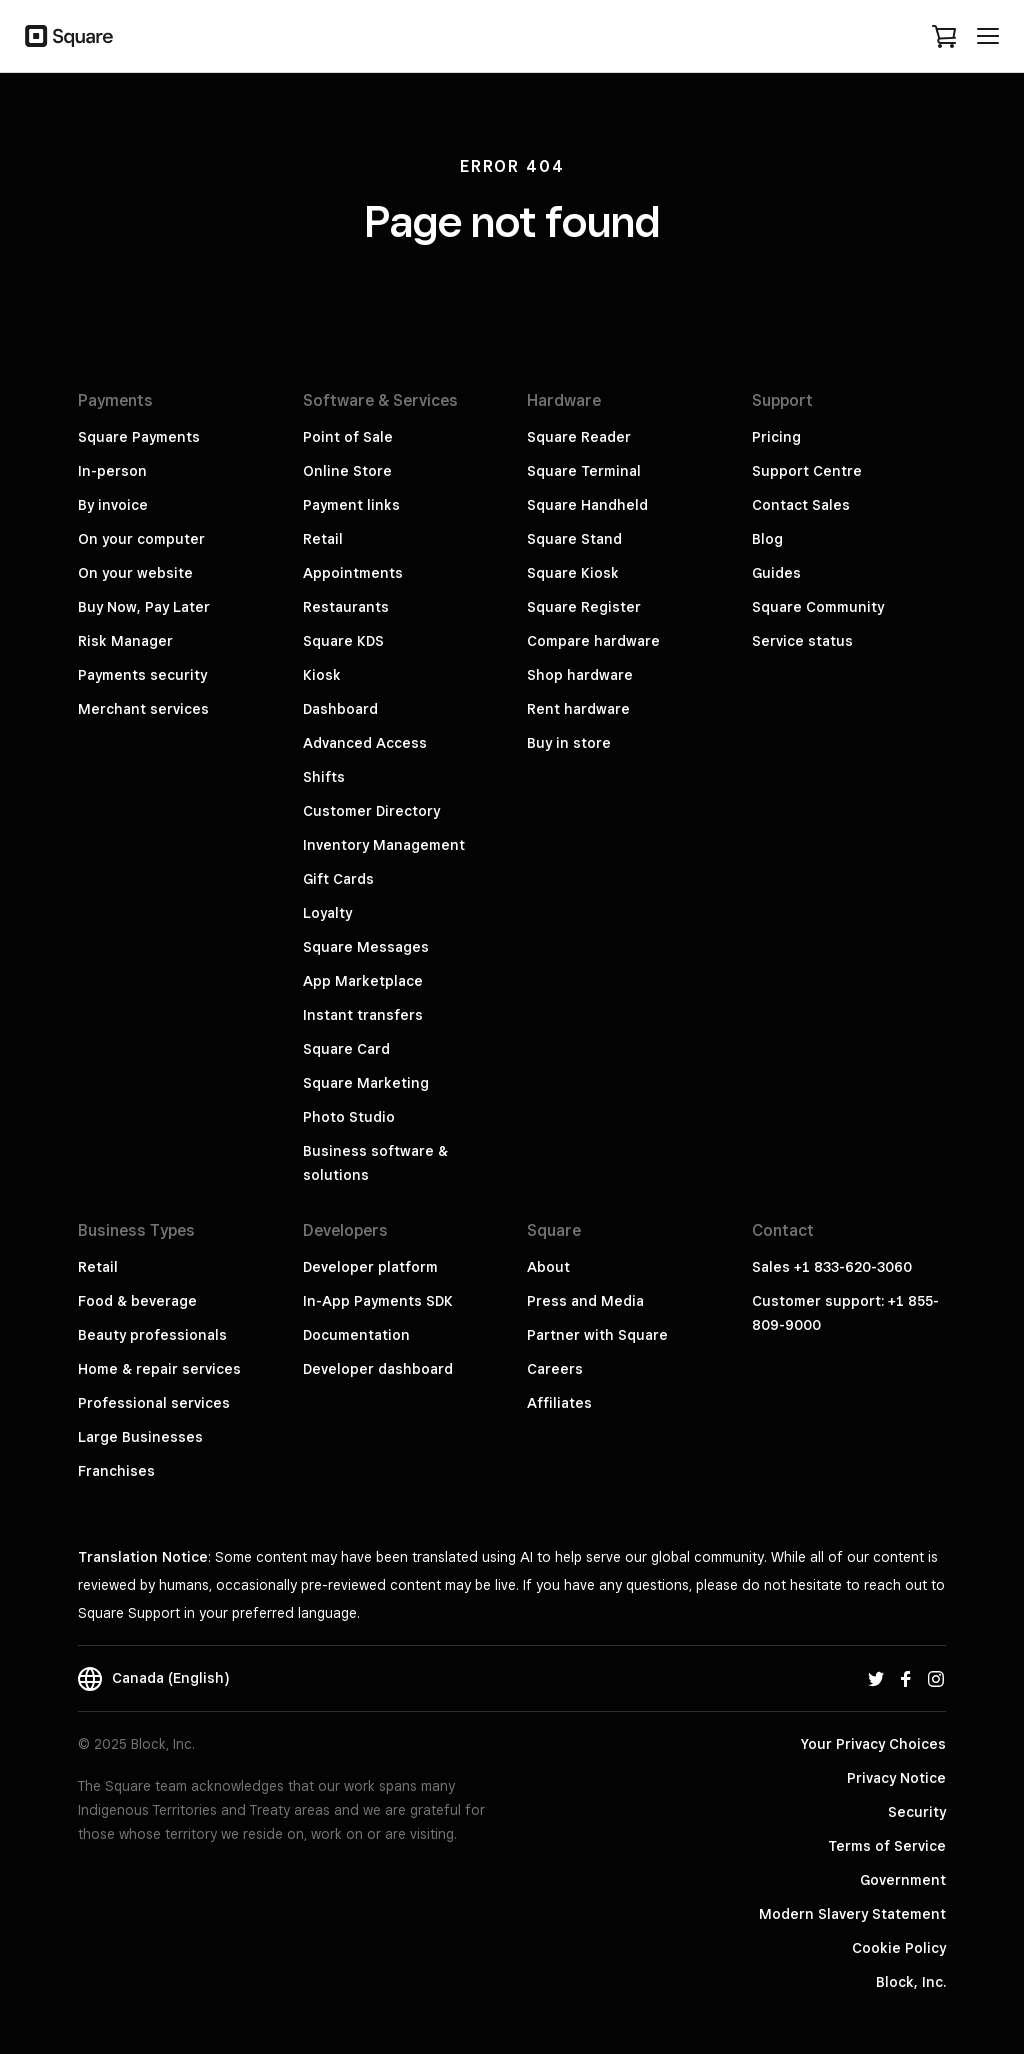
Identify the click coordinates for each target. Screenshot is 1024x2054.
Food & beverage (137, 1301)
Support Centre (807, 471)
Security (917, 1812)
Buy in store (569, 743)
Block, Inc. (911, 1982)
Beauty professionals (152, 1335)
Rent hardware (578, 709)
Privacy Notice (896, 1778)
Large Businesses (140, 1437)
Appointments (353, 573)
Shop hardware (580, 675)
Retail (323, 539)
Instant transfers (363, 1015)
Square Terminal (584, 471)
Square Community (818, 607)
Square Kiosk (573, 573)
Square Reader (579, 437)
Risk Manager (125, 641)
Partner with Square (597, 1335)
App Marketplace (363, 981)
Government (903, 1880)
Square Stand (574, 539)
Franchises (116, 1471)
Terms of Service (887, 1846)
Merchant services (143, 709)
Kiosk (322, 675)
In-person (112, 471)
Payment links (351, 505)
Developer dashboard (378, 1369)
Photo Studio (349, 1117)
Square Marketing (366, 1083)
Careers (555, 1369)
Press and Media (585, 1301)
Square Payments (139, 437)
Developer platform (370, 1267)
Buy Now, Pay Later (144, 607)
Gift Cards (338, 879)
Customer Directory (371, 811)
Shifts (324, 777)
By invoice (113, 505)
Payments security (142, 675)
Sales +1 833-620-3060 (832, 1267)
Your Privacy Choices (873, 1744)
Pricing (776, 437)
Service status (802, 641)
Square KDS (343, 641)
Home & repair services (159, 1369)
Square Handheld (587, 505)
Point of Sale (348, 437)
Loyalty (327, 913)
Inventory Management (384, 845)
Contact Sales (801, 505)
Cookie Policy (899, 1948)
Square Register (584, 607)
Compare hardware (593, 641)
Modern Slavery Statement (852, 1914)
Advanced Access (365, 743)
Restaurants (346, 607)
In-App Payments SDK (378, 1301)
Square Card (346, 1049)
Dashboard (340, 709)
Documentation (356, 1335)
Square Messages (366, 947)
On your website (135, 573)
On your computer (141, 539)
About (548, 1267)
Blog (767, 539)
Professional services (154, 1403)
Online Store (347, 471)
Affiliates (559, 1403)
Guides (776, 573)
